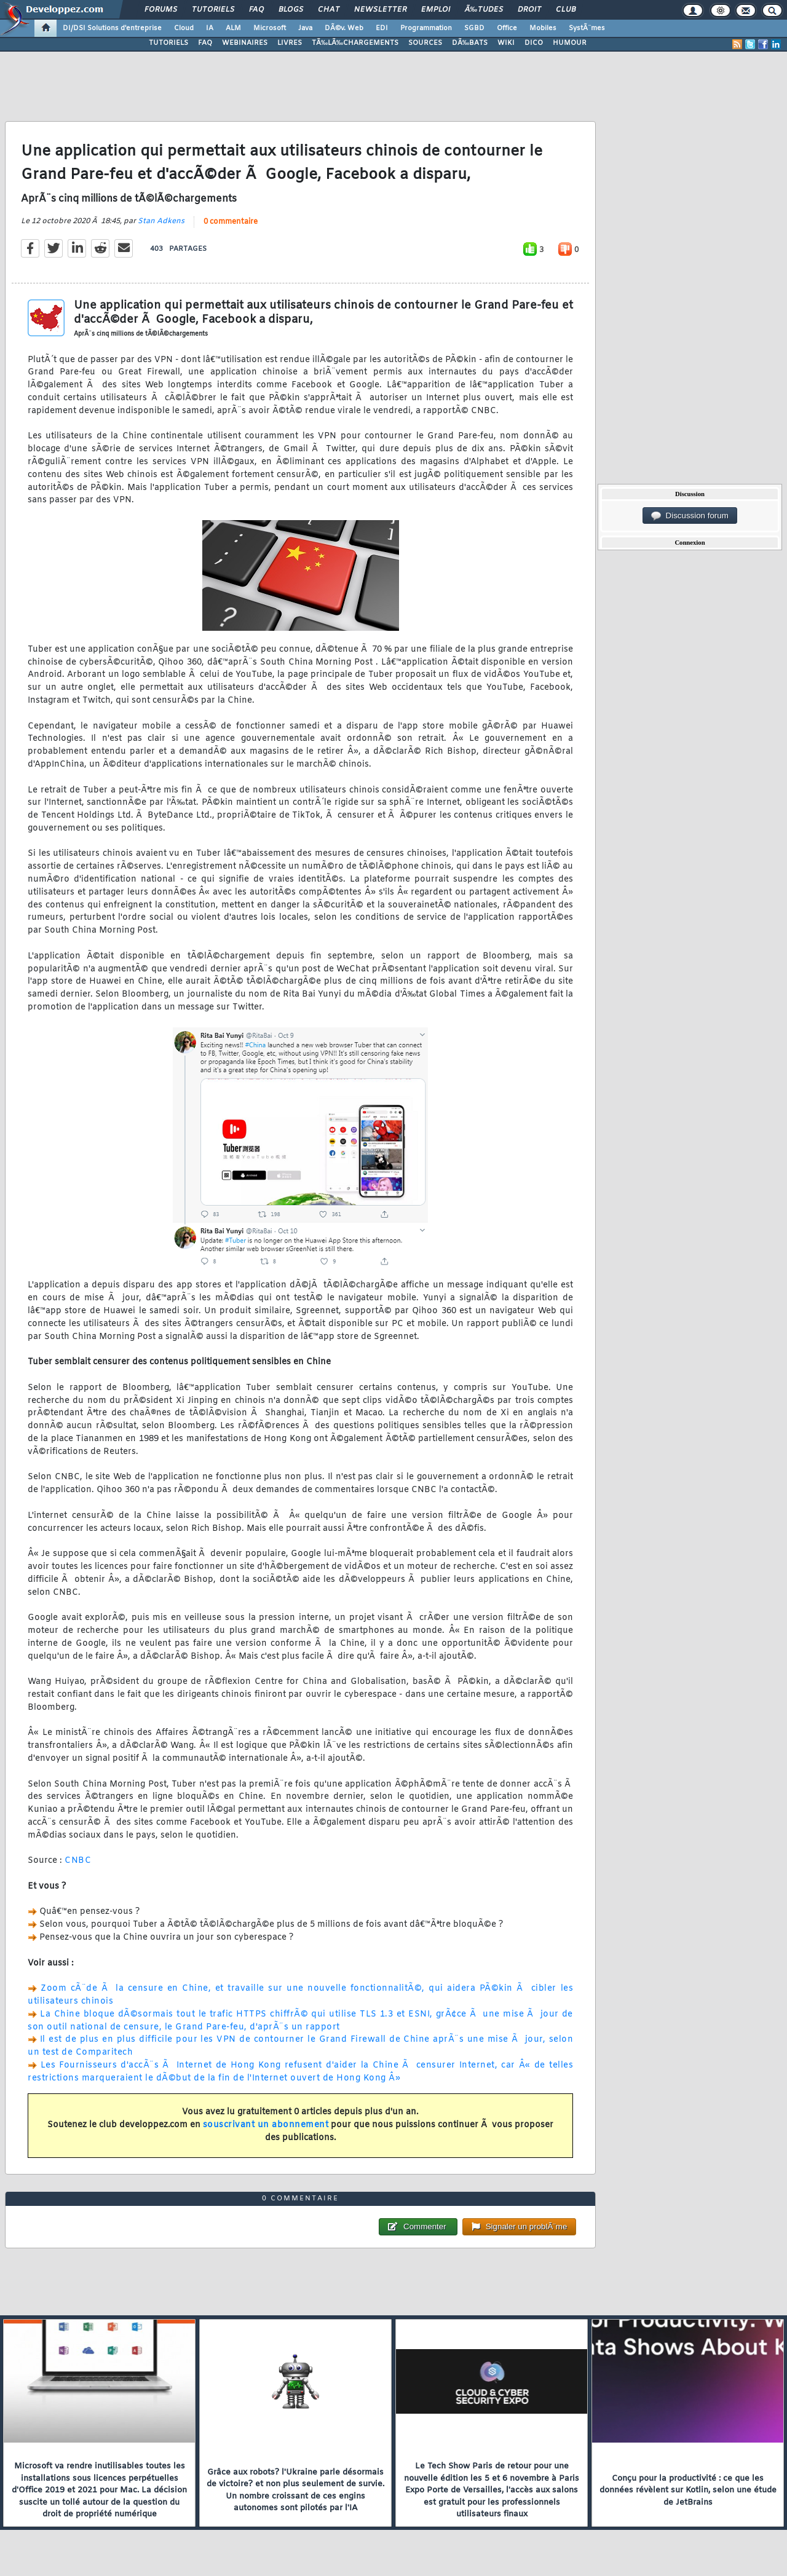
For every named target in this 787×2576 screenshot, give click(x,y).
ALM (233, 28)
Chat (329, 10)
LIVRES (289, 43)
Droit (529, 10)
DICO (533, 43)
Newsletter (380, 10)
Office (507, 28)
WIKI (506, 43)
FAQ (256, 10)
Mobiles (542, 28)
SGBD (474, 28)
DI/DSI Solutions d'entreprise (112, 28)
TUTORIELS (168, 43)
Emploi (435, 10)
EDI (382, 28)
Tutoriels (213, 10)
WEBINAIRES (244, 43)
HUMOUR (570, 43)
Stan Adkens (161, 221)
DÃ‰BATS (470, 43)
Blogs (290, 10)
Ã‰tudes (484, 10)
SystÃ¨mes (587, 28)
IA (209, 28)
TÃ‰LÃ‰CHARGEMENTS (355, 43)
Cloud (184, 28)
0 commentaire (231, 222)
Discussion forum (690, 516)
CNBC (78, 1861)
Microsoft (269, 28)
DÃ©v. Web (344, 28)
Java (305, 28)
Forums (160, 10)
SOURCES (425, 43)
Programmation (426, 28)
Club (566, 10)
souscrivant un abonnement (266, 2125)
